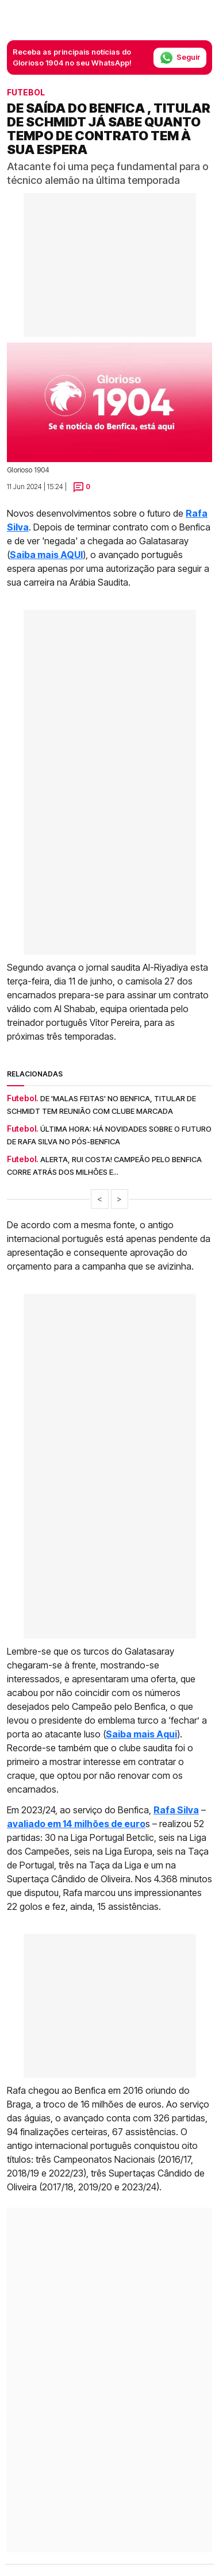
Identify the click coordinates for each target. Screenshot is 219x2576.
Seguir (180, 58)
